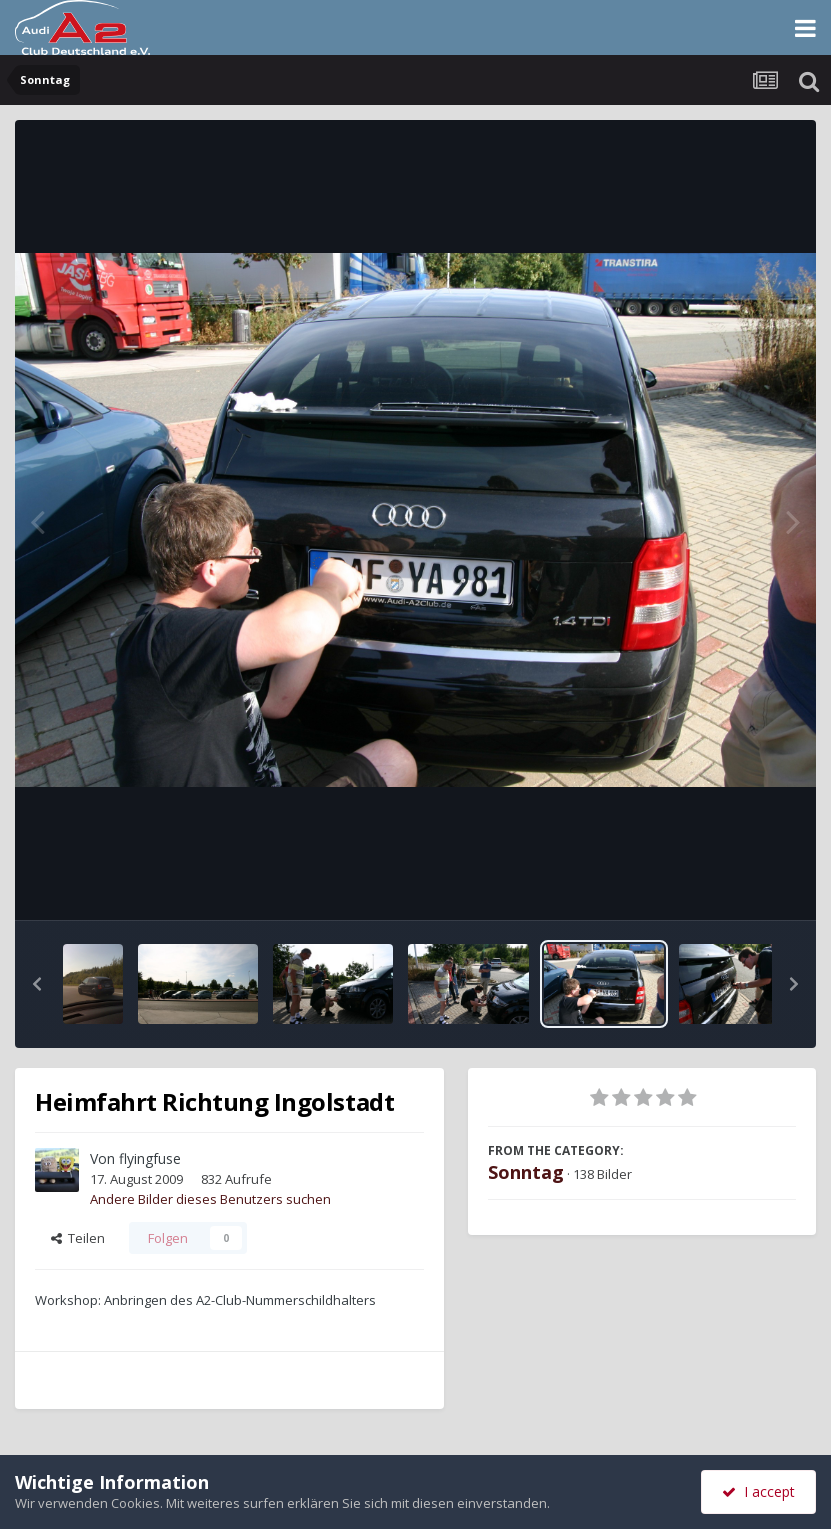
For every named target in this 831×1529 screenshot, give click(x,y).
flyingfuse (150, 1158)
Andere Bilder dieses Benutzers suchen (210, 1199)
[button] (37, 984)
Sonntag (526, 1172)
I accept (758, 1491)
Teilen (78, 1238)
